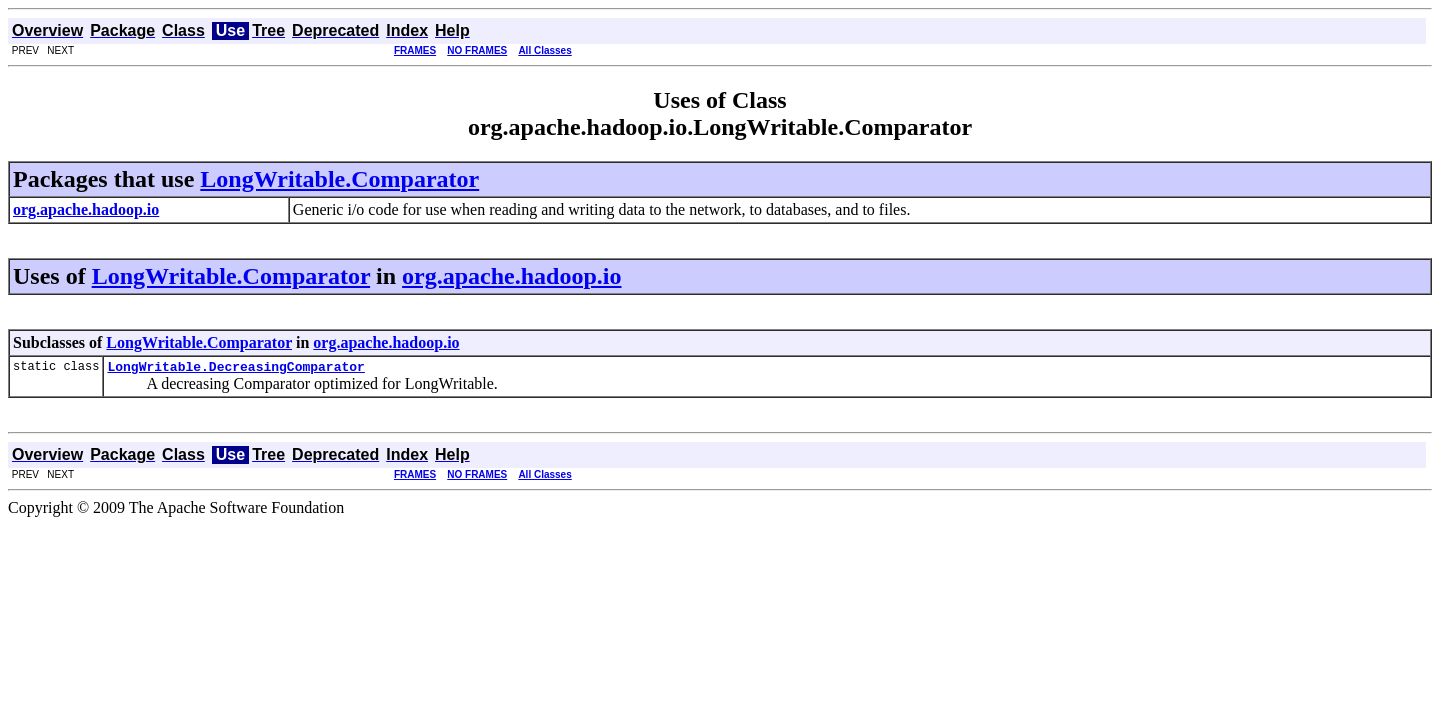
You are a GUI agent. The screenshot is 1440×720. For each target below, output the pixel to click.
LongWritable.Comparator (339, 179)
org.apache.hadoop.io (511, 276)
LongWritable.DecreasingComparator (235, 369)
